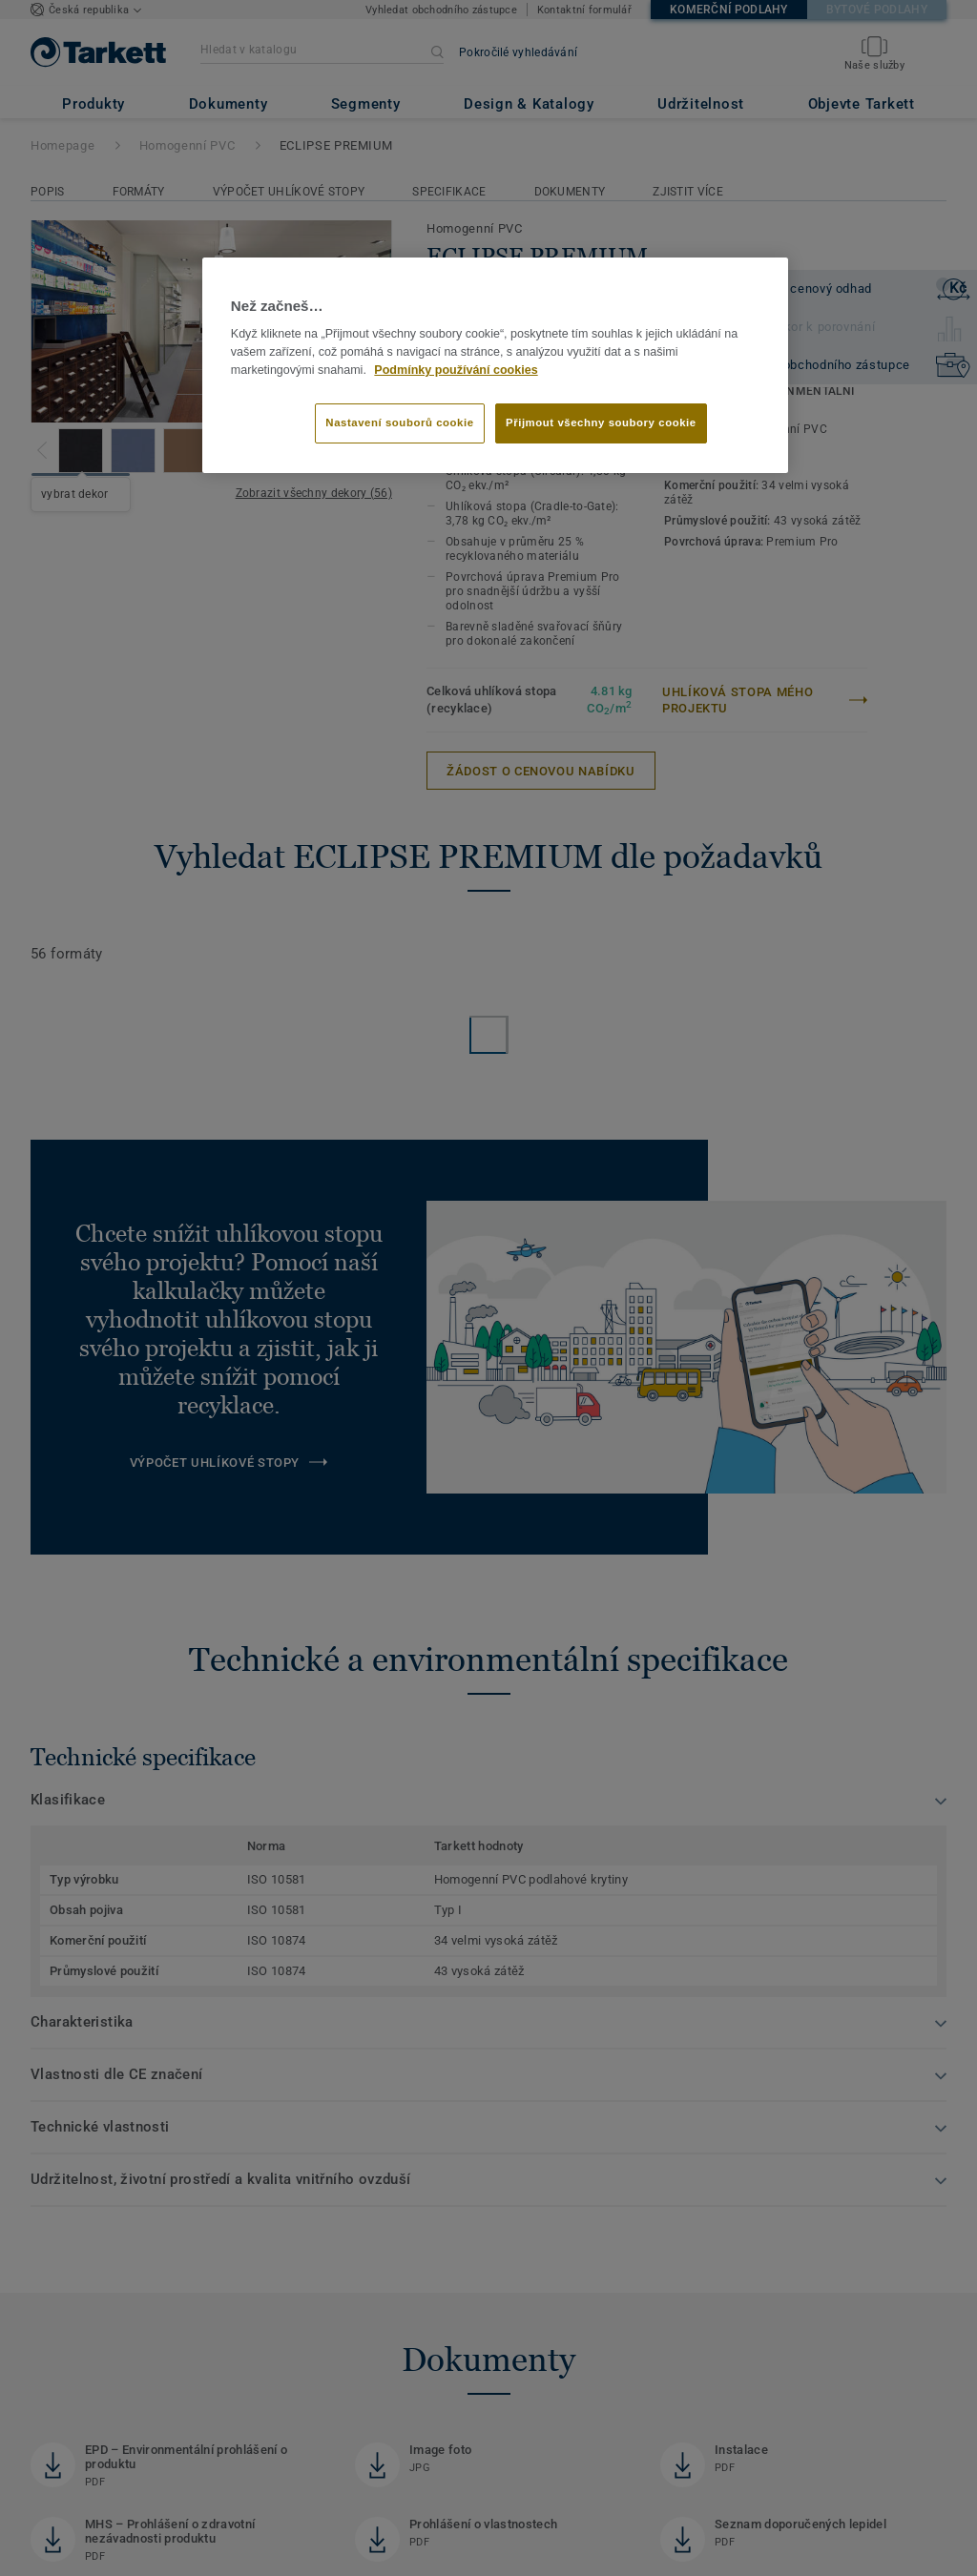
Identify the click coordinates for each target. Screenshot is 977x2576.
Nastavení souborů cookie (399, 422)
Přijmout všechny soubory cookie (601, 422)
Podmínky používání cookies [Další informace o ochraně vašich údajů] (455, 370)
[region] (495, 365)
